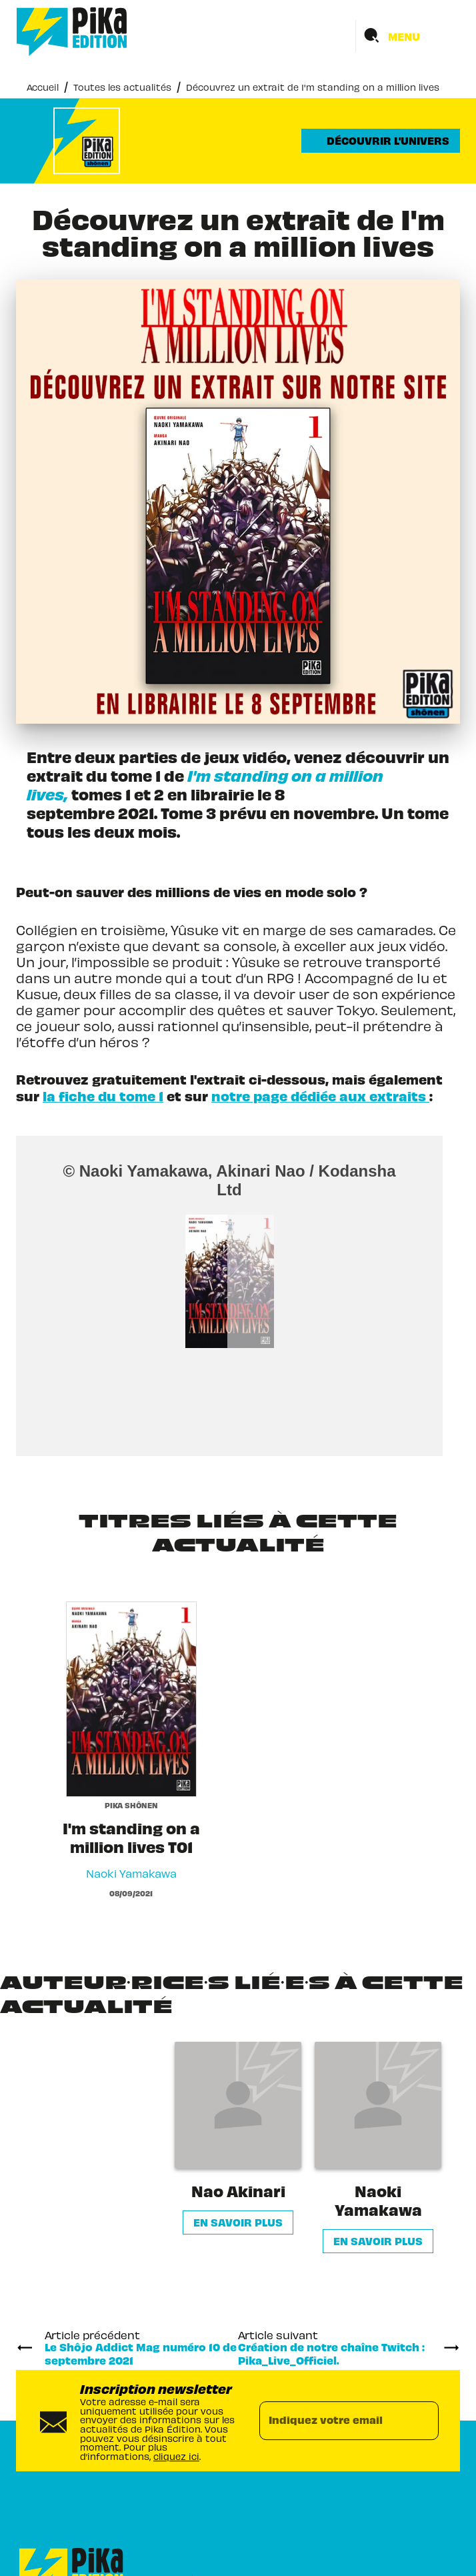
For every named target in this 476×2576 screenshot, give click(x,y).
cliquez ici (176, 2455)
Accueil (43, 86)
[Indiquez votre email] (332, 2420)
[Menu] (408, 36)
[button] (380, 141)
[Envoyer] (423, 2421)
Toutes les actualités (122, 86)
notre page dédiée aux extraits (320, 1095)
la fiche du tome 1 (103, 1095)
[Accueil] (72, 31)
